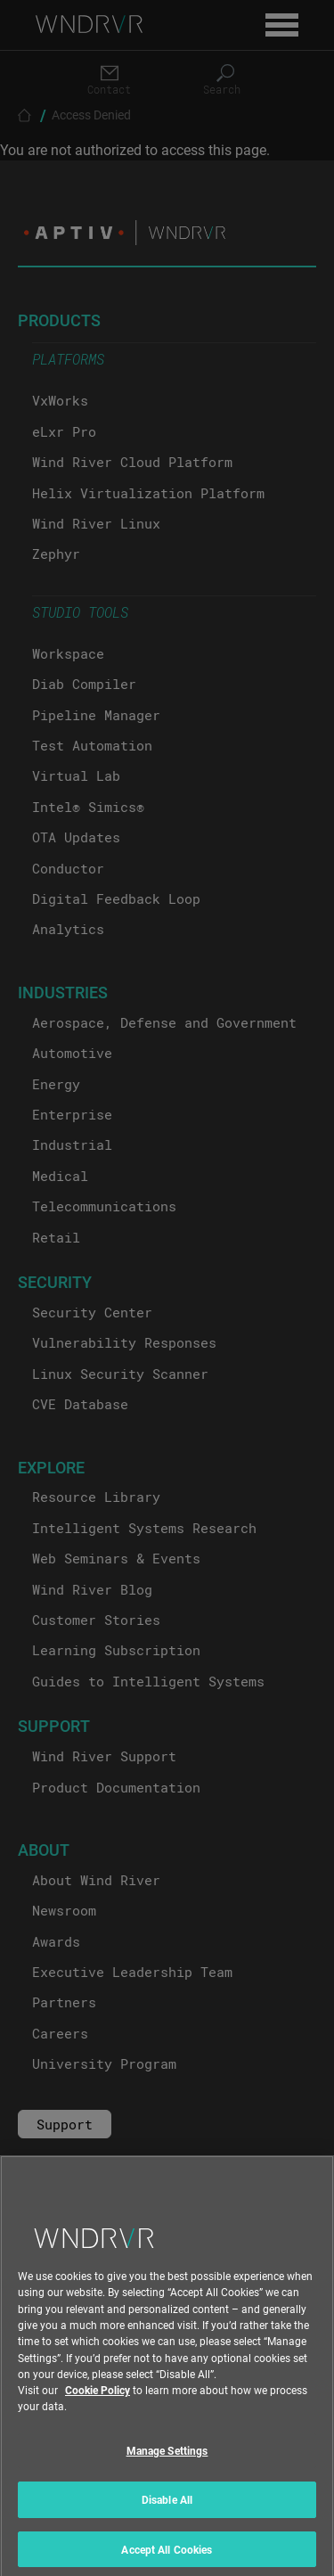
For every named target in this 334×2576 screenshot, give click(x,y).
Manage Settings (167, 2460)
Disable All (167, 2508)
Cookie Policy (97, 2398)
